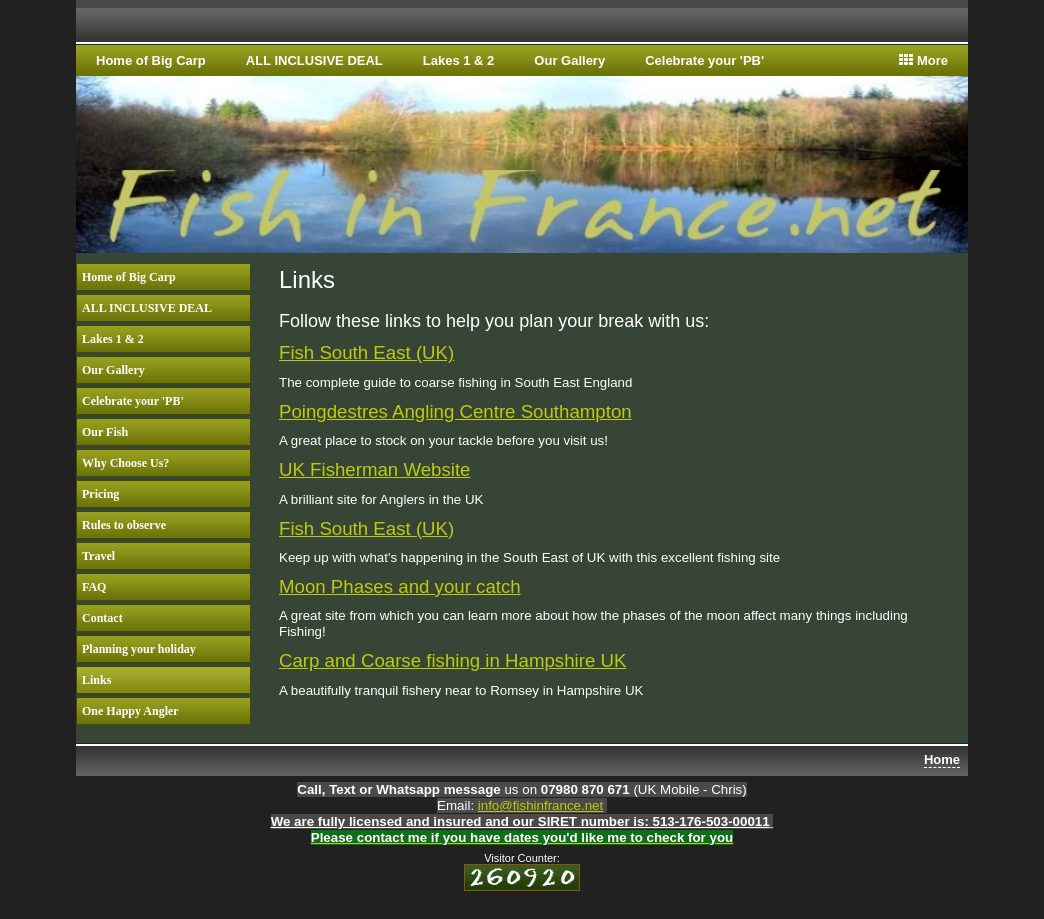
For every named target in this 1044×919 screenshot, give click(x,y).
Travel (98, 556)
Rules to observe (124, 525)
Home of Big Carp (151, 60)
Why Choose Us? (125, 463)
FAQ (94, 587)
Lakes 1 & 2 (459, 60)
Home (942, 759)
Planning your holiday (139, 649)
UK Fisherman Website (374, 469)
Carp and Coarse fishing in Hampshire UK (452, 660)
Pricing (100, 494)
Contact (102, 618)
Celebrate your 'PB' (704, 60)
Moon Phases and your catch (400, 586)
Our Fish (105, 432)
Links (96, 680)
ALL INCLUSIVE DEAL (314, 60)
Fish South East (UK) (366, 352)
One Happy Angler (130, 711)
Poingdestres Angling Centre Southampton (455, 411)
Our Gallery (569, 60)
